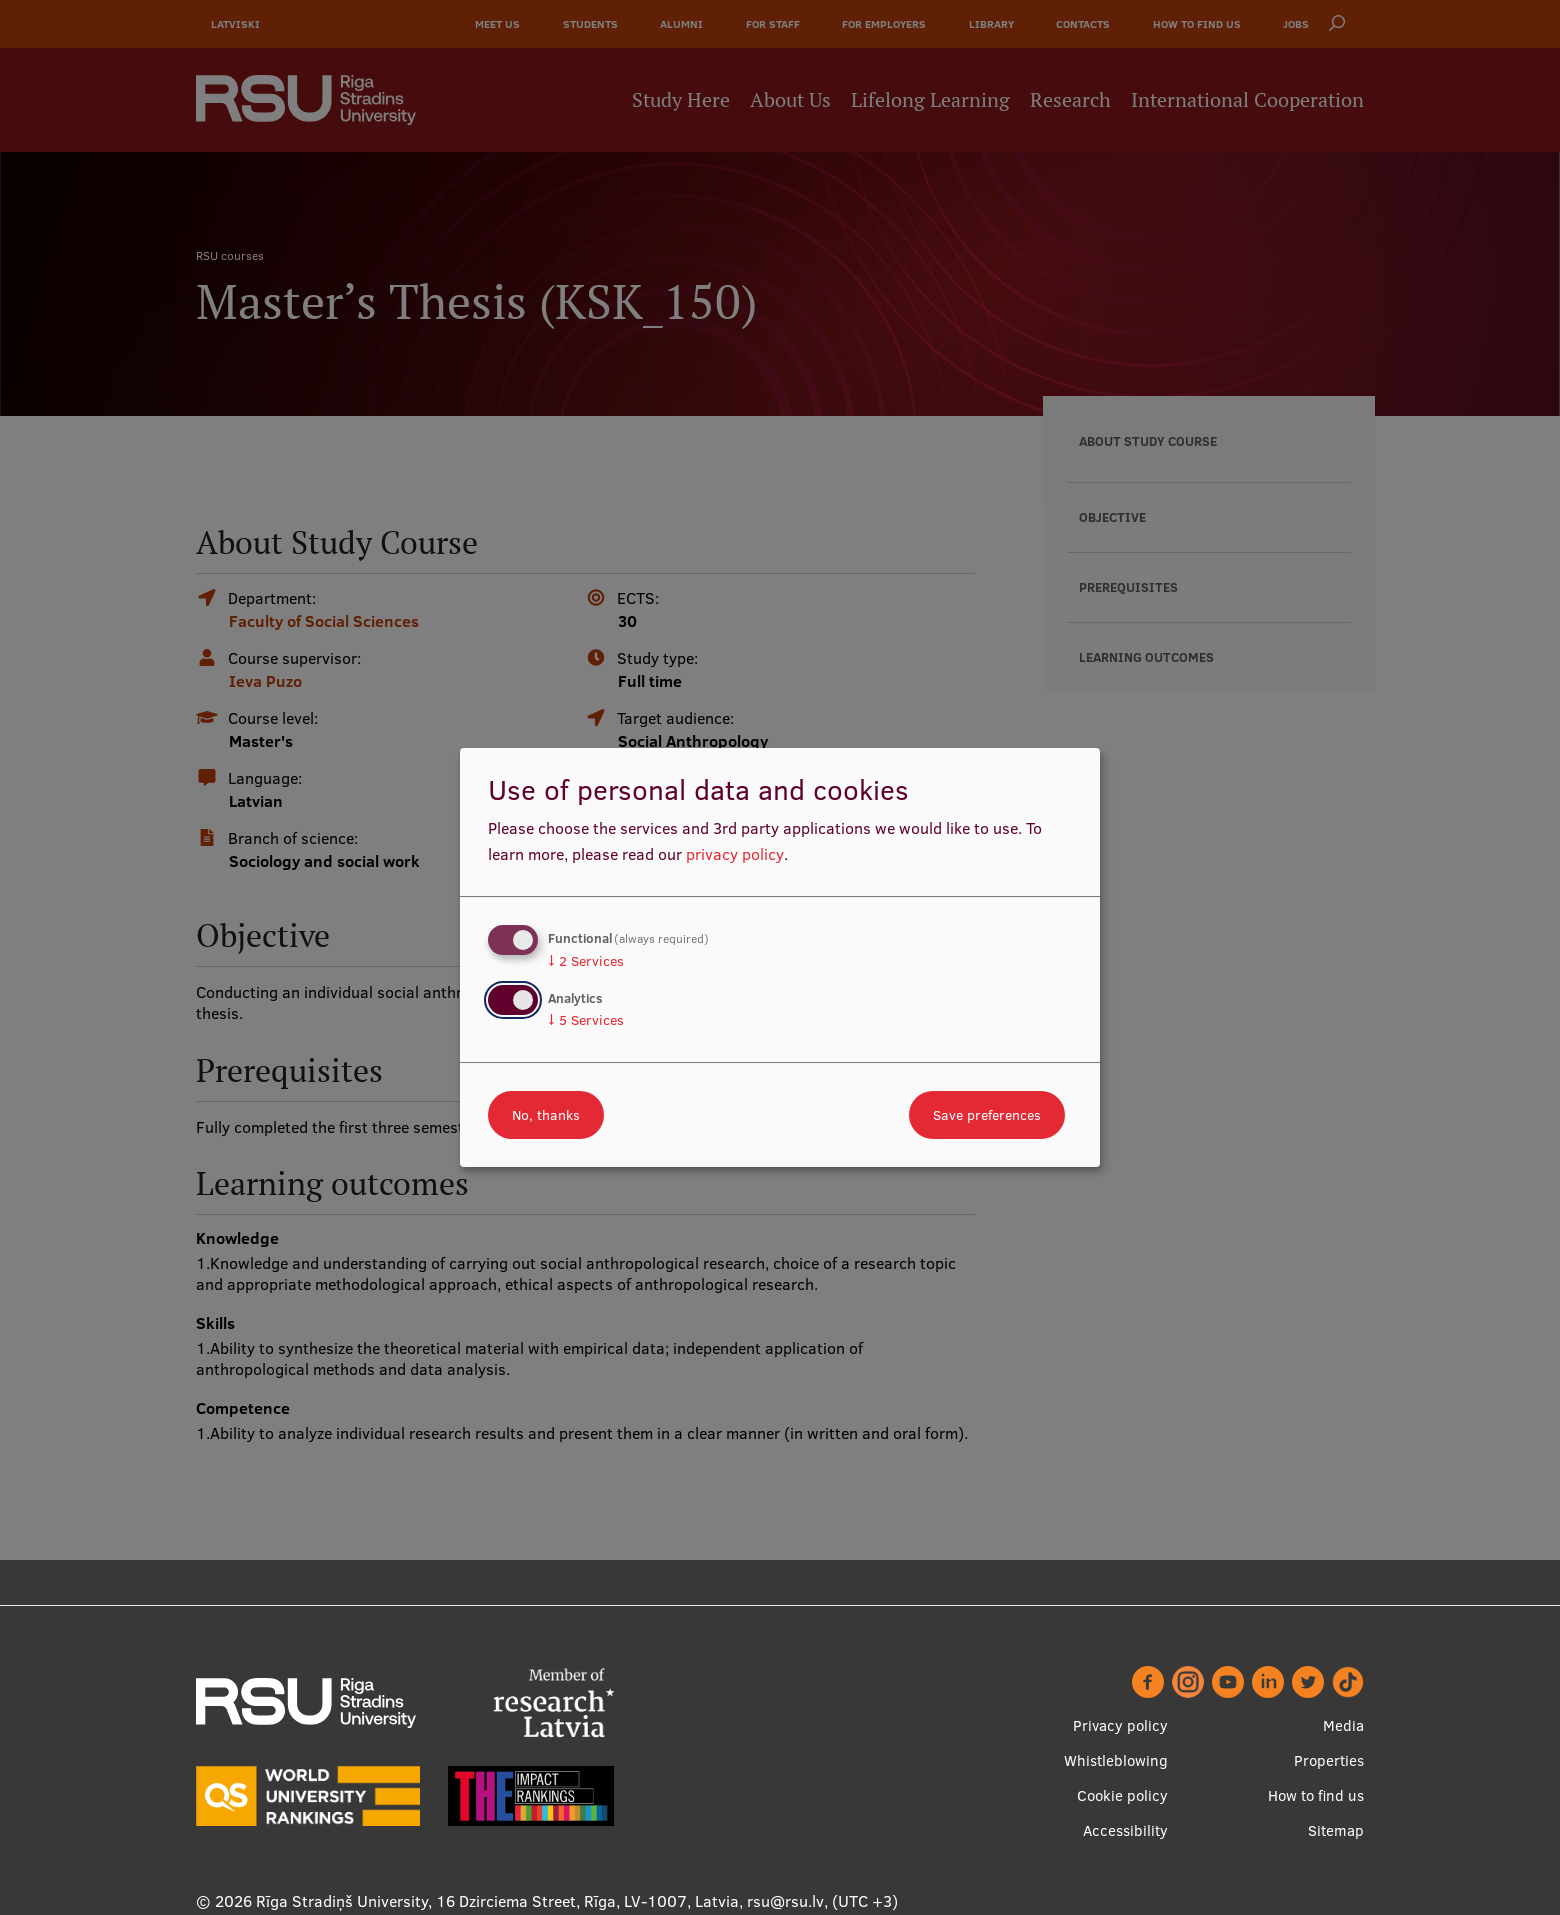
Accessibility (1125, 1830)
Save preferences (987, 1115)
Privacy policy (1120, 1725)
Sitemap (1336, 1830)
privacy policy (735, 854)
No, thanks (546, 1115)
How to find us (1316, 1795)
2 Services (586, 961)
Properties (1329, 1760)
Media (1343, 1725)
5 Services (586, 1020)
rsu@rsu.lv (785, 1901)
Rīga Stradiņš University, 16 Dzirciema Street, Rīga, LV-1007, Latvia (497, 1901)
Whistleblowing (1116, 1760)
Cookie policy (1122, 1795)
